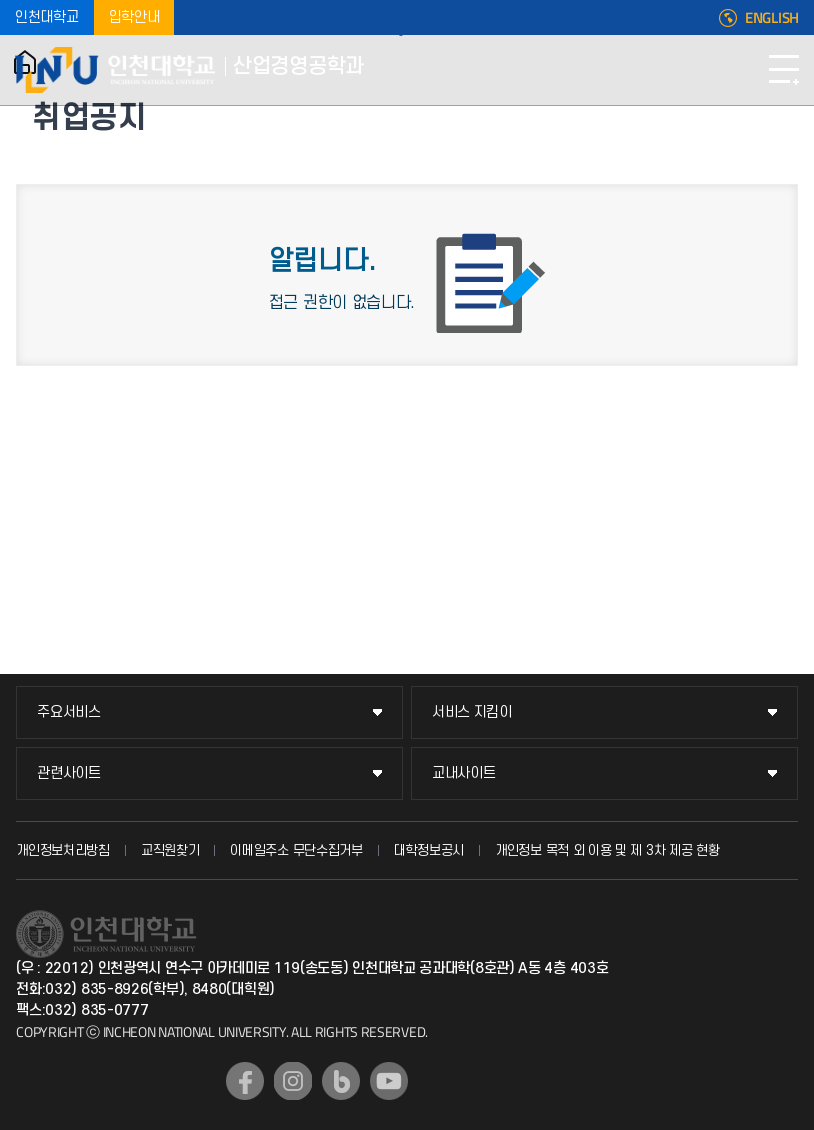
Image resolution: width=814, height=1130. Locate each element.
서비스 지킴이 (472, 712)
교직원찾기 (170, 850)
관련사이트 (69, 773)
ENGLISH (772, 18)
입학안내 (134, 17)
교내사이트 (464, 773)
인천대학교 (47, 17)
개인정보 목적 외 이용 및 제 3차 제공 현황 (607, 850)
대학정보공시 (429, 850)
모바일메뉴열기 (784, 70)
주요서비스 (69, 712)
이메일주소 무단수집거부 (296, 850)
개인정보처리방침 (63, 850)
